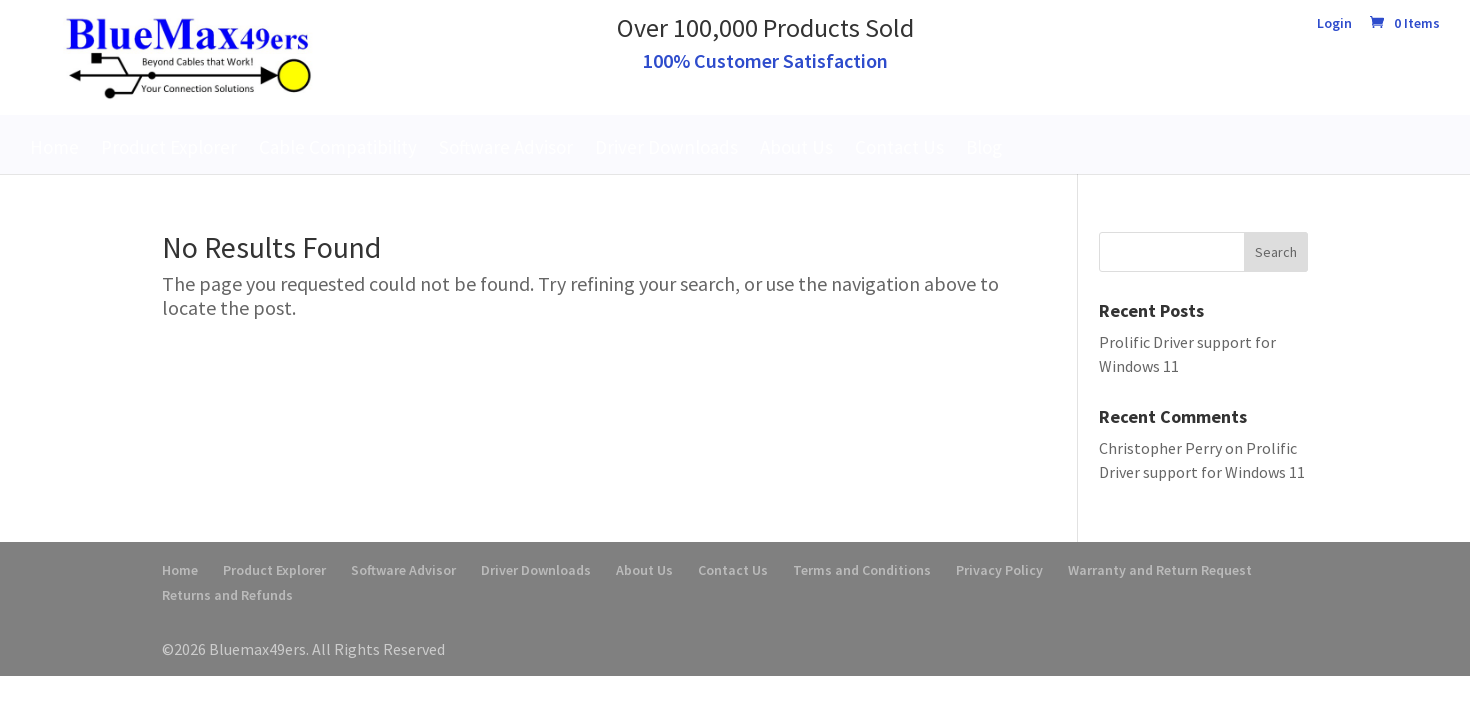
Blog (984, 147)
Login (1334, 24)
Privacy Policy (999, 570)
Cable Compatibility (338, 147)
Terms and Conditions (862, 570)
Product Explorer (169, 147)
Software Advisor (506, 147)
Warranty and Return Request (1160, 570)
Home (54, 147)
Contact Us (899, 147)
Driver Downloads (666, 147)
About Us (796, 147)
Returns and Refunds (227, 595)
